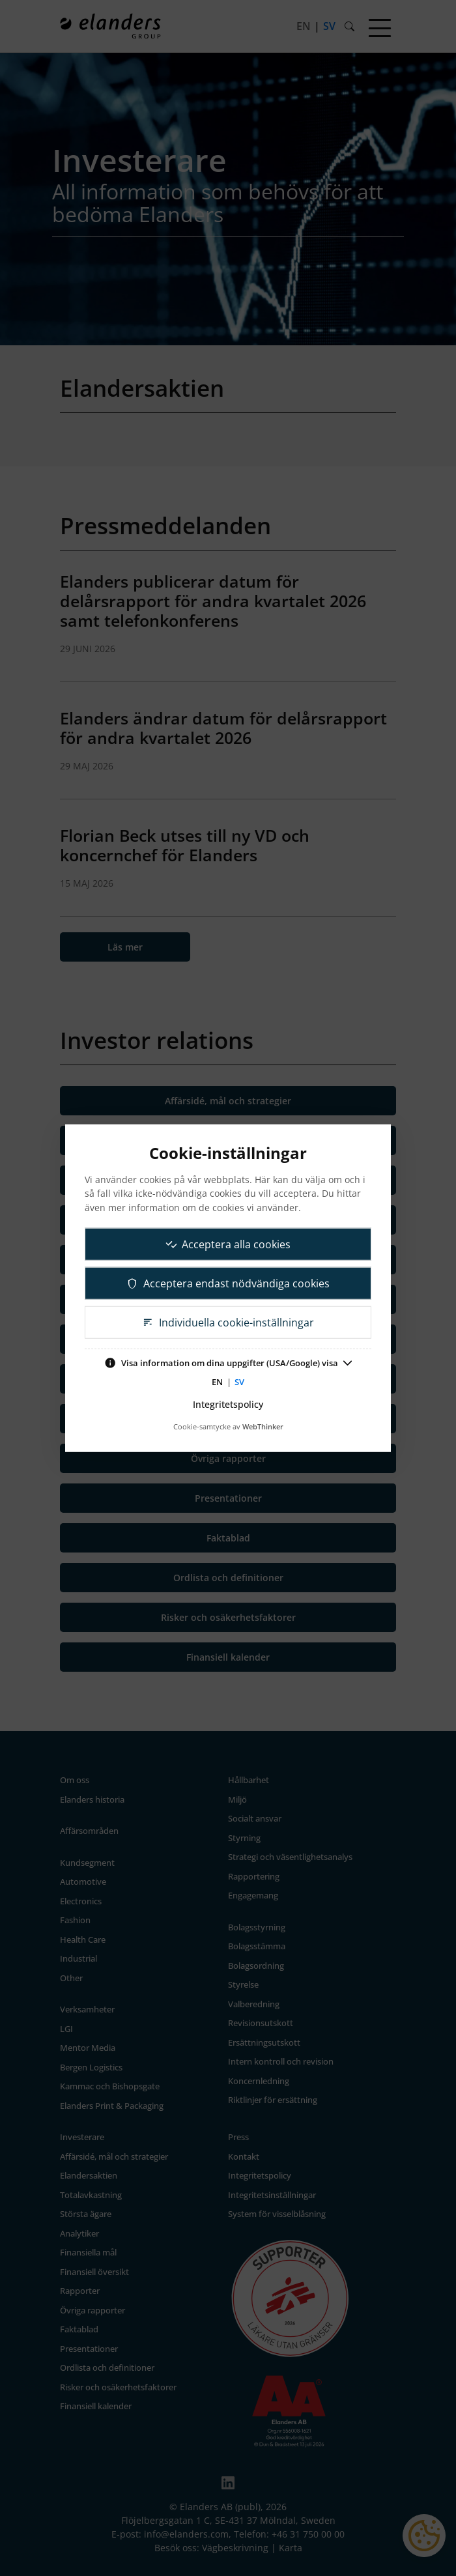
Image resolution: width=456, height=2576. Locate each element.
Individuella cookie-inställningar (228, 1322)
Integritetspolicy (228, 1404)
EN (217, 1382)
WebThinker (262, 1426)
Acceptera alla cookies (228, 1244)
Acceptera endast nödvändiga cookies (228, 1283)
